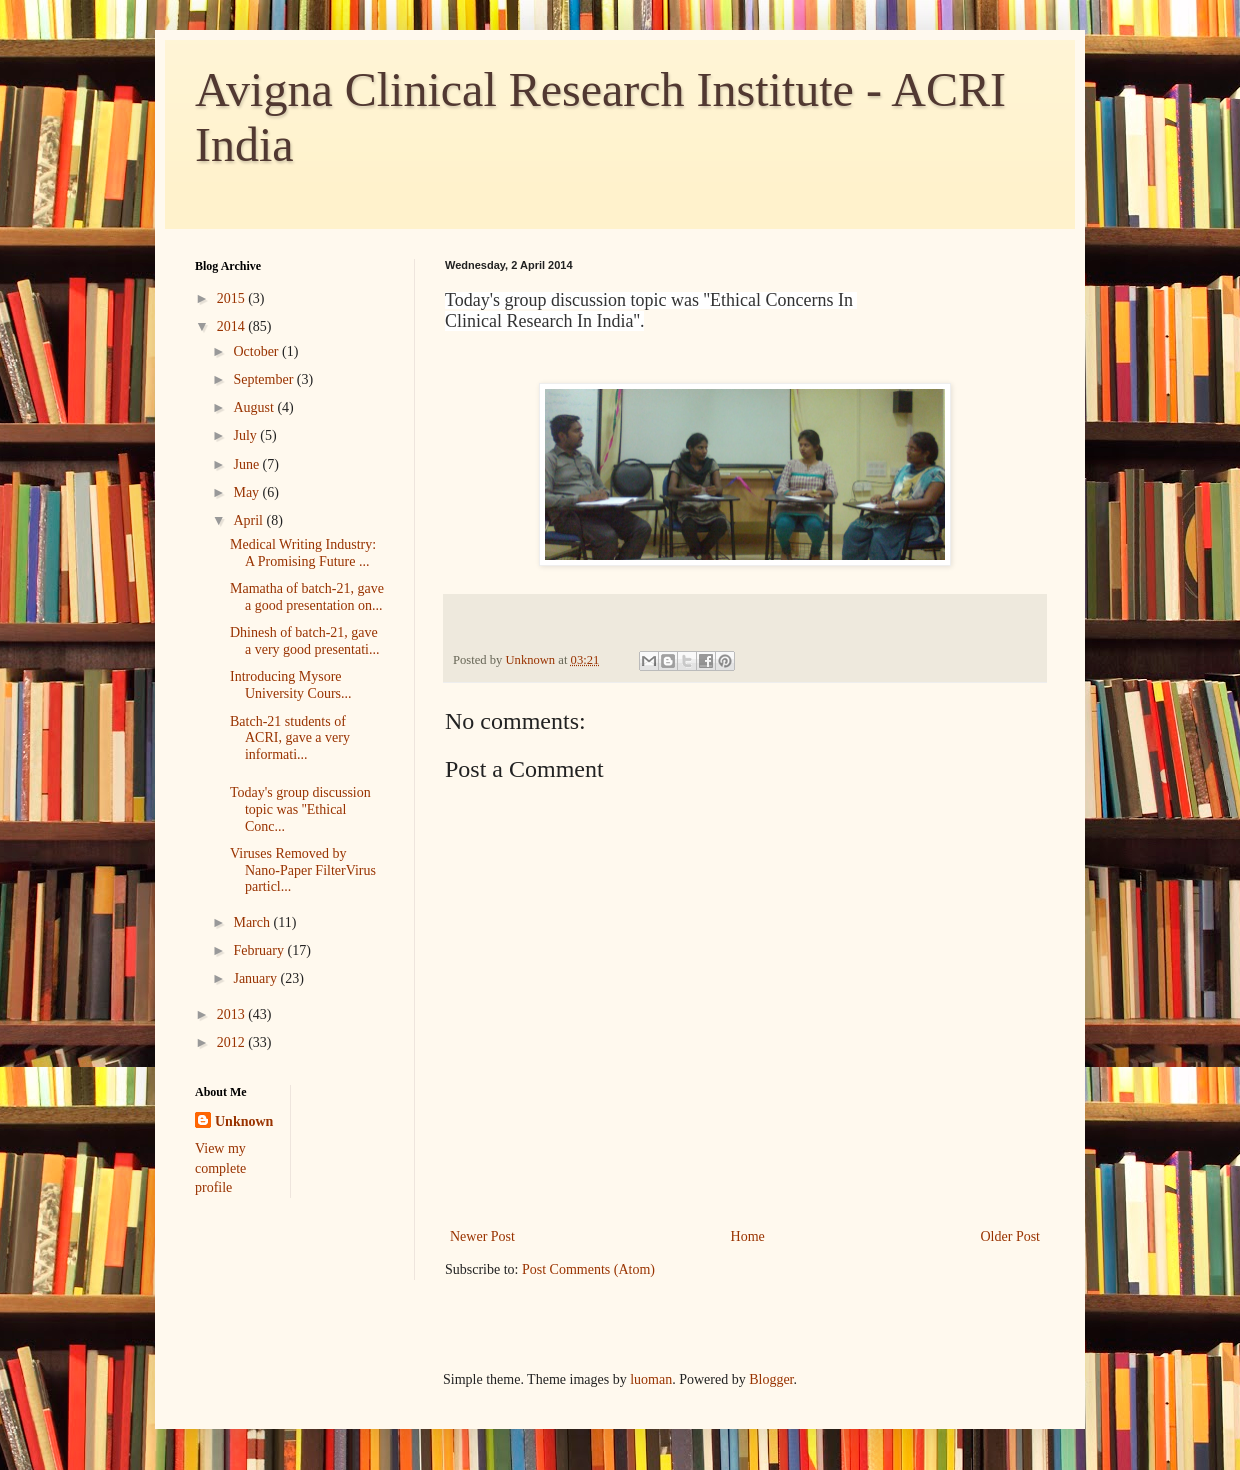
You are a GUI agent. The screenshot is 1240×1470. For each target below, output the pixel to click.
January (256, 978)
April (249, 520)
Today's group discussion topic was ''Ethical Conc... (300, 809)
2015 (233, 298)
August (255, 407)
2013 (233, 1014)
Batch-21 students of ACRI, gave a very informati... (290, 738)
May (247, 492)
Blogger (771, 1379)
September (264, 379)
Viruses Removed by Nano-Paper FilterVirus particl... (303, 870)
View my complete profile (220, 1168)
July (246, 435)
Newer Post (482, 1236)
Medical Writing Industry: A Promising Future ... (303, 553)
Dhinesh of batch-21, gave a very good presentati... (305, 641)
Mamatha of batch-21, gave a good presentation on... (307, 597)
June (247, 464)
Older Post (1011, 1236)
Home (748, 1236)
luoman (651, 1379)
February (260, 950)
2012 (233, 1042)
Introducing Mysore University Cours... (291, 685)
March (253, 922)
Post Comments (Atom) (588, 1269)
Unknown (244, 1121)
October (257, 351)
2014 (233, 326)
